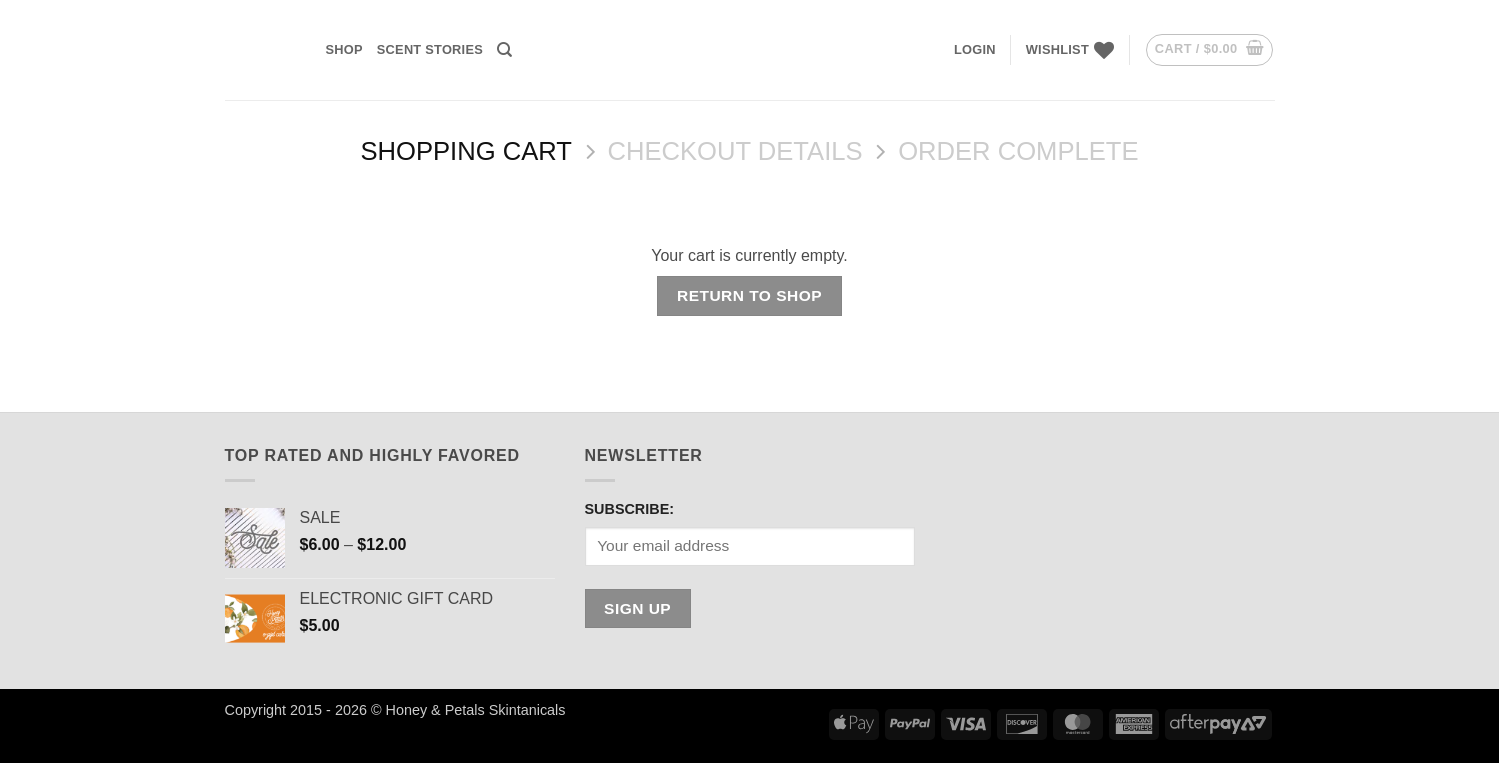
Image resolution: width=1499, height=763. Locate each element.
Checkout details (735, 151)
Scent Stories (430, 49)
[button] (975, 50)
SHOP (344, 49)
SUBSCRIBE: (630, 509)
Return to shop (749, 295)
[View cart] (1209, 50)
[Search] (504, 50)
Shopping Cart (465, 151)
